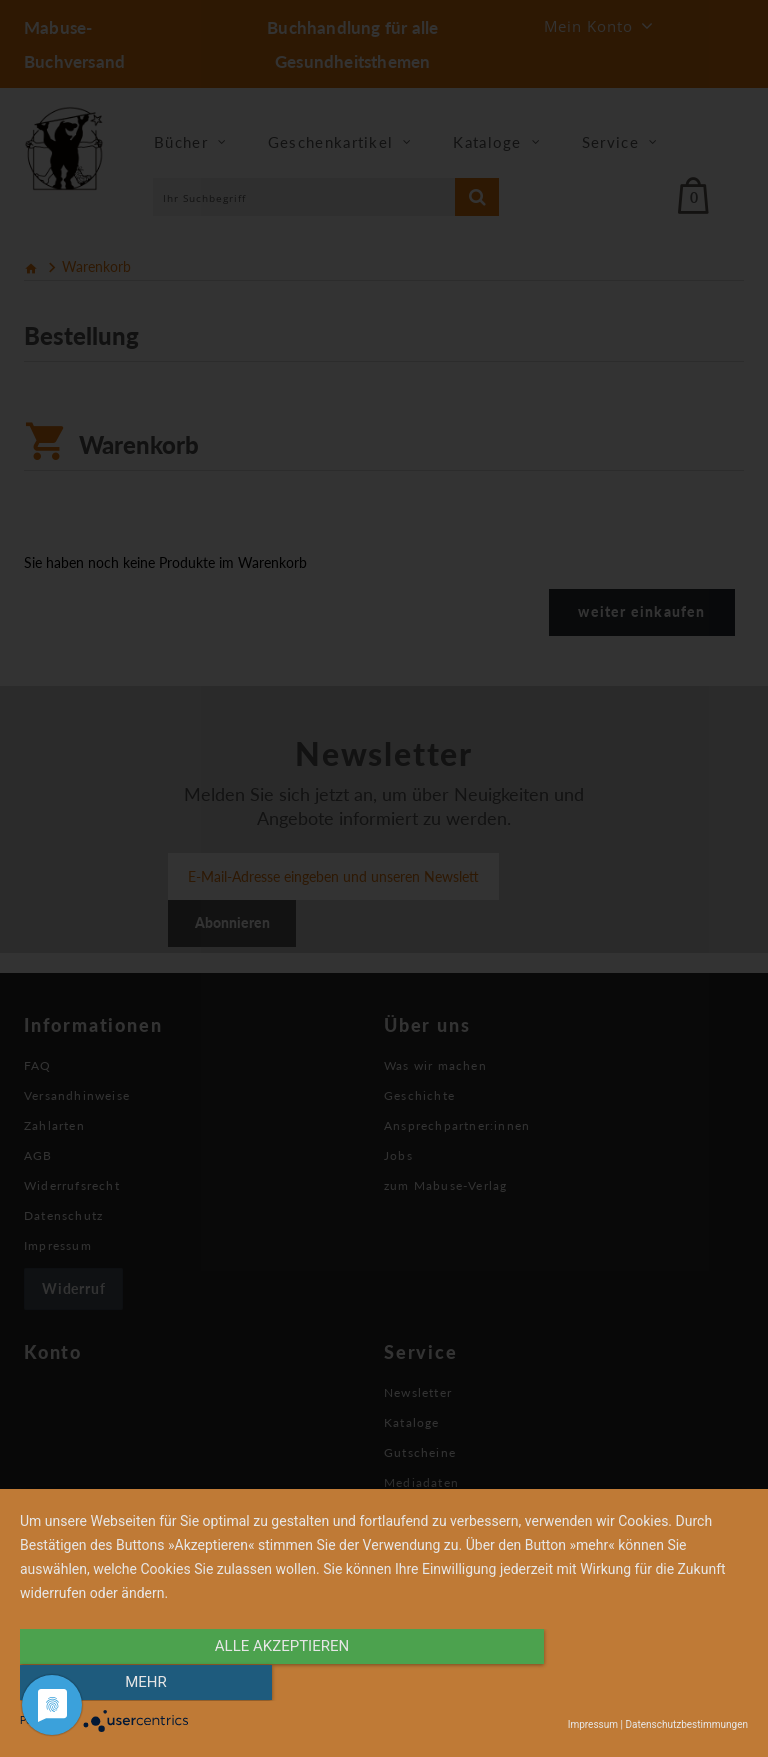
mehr (639, 1684)
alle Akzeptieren (275, 1684)
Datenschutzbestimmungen (686, 1724)
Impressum (593, 1724)
